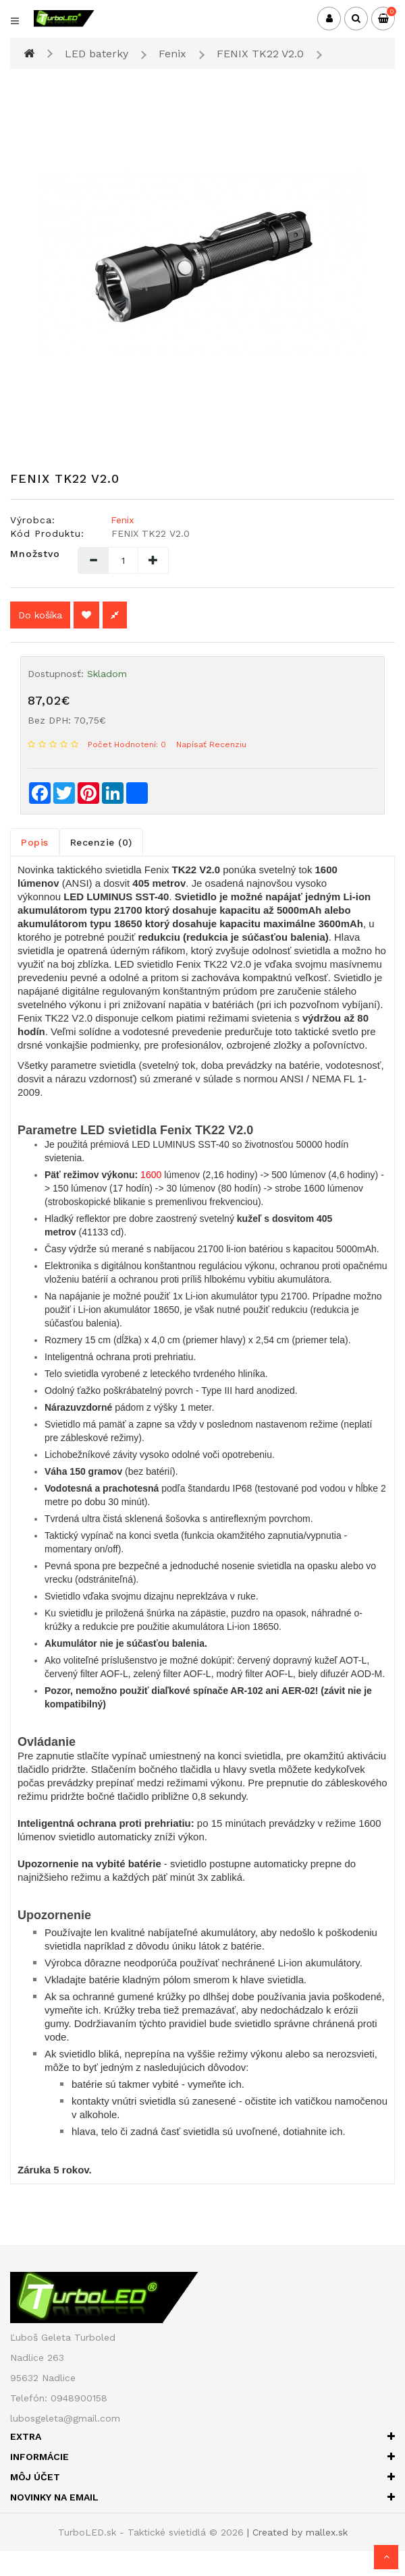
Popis (35, 842)
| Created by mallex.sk (297, 2532)
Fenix (172, 53)
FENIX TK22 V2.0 (260, 53)
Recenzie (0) (101, 842)
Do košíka (40, 615)
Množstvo (33, 553)
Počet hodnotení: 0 (127, 744)
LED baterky (96, 53)
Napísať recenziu (211, 744)
